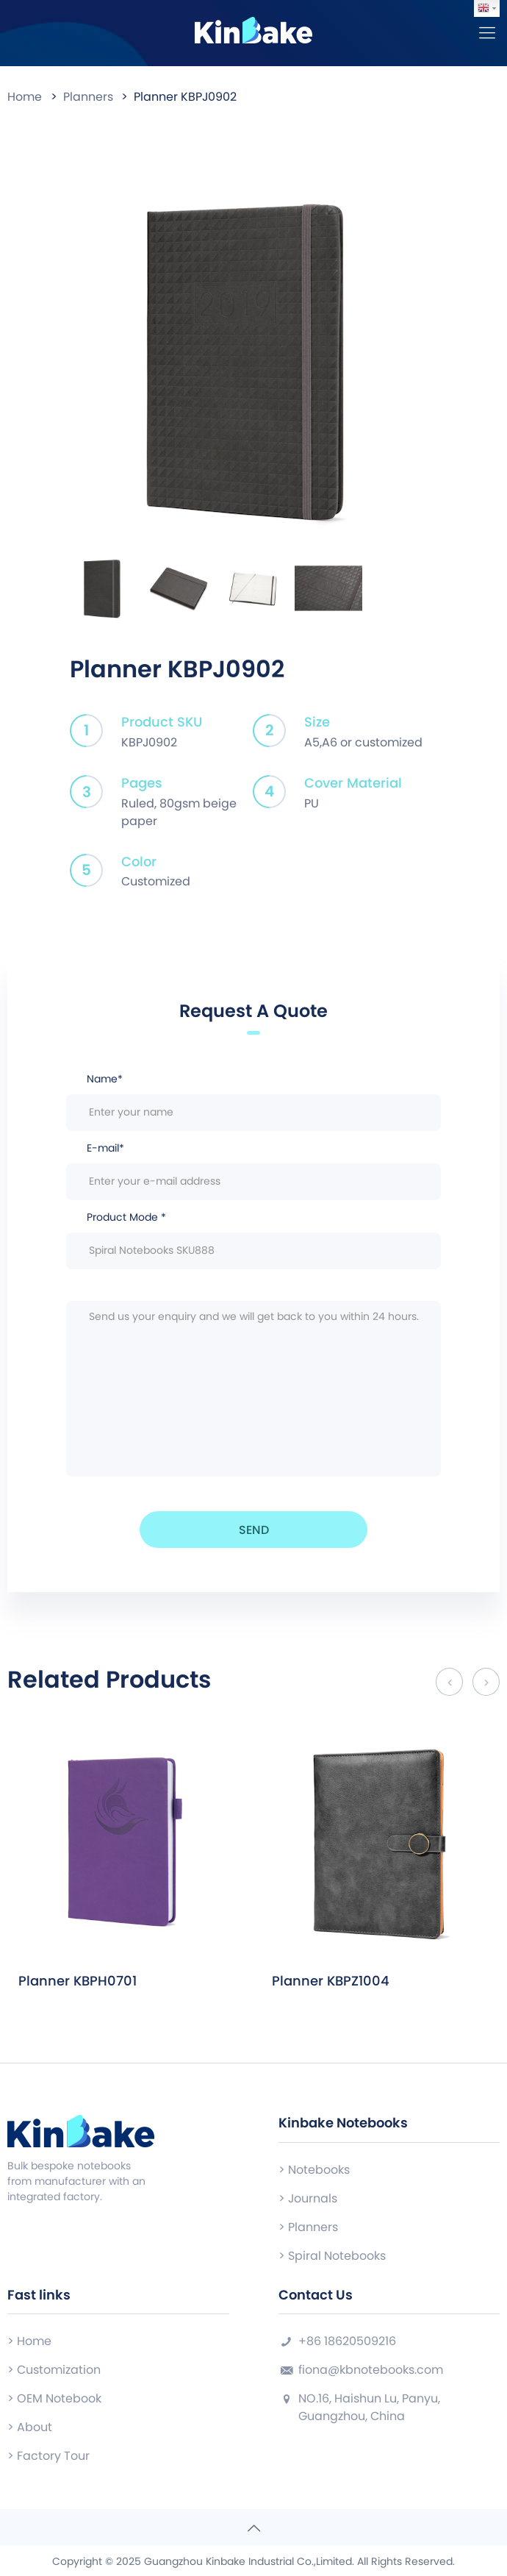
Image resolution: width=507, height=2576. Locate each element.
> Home (29, 2341)
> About (29, 2427)
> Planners (308, 2227)
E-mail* (253, 1170)
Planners (88, 96)
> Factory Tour (48, 2455)
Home (24, 96)
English (483, 8)
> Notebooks (314, 2169)
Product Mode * (253, 1239)
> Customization (54, 2369)
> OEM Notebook (54, 2398)
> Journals (307, 2198)
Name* (253, 1101)
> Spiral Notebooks (332, 2255)
